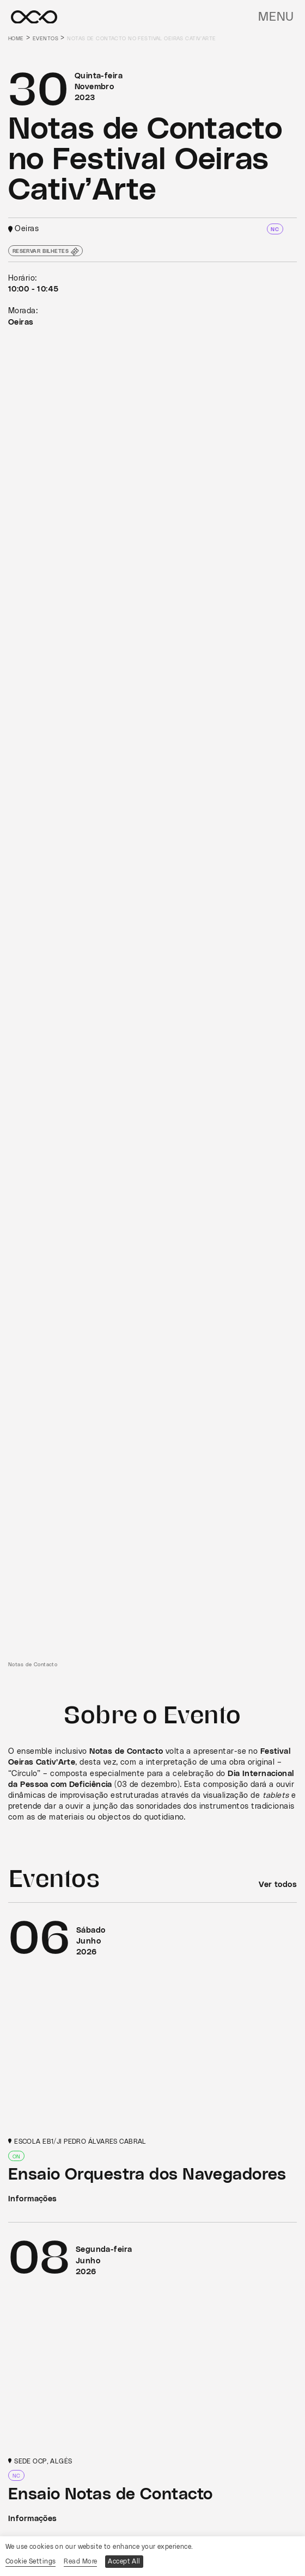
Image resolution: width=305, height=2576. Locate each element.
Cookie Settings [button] (30, 2561)
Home (16, 38)
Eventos (45, 38)
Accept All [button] (124, 2561)
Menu (276, 17)
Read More (80, 2561)
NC (275, 229)
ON (17, 2156)
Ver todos (278, 1884)
